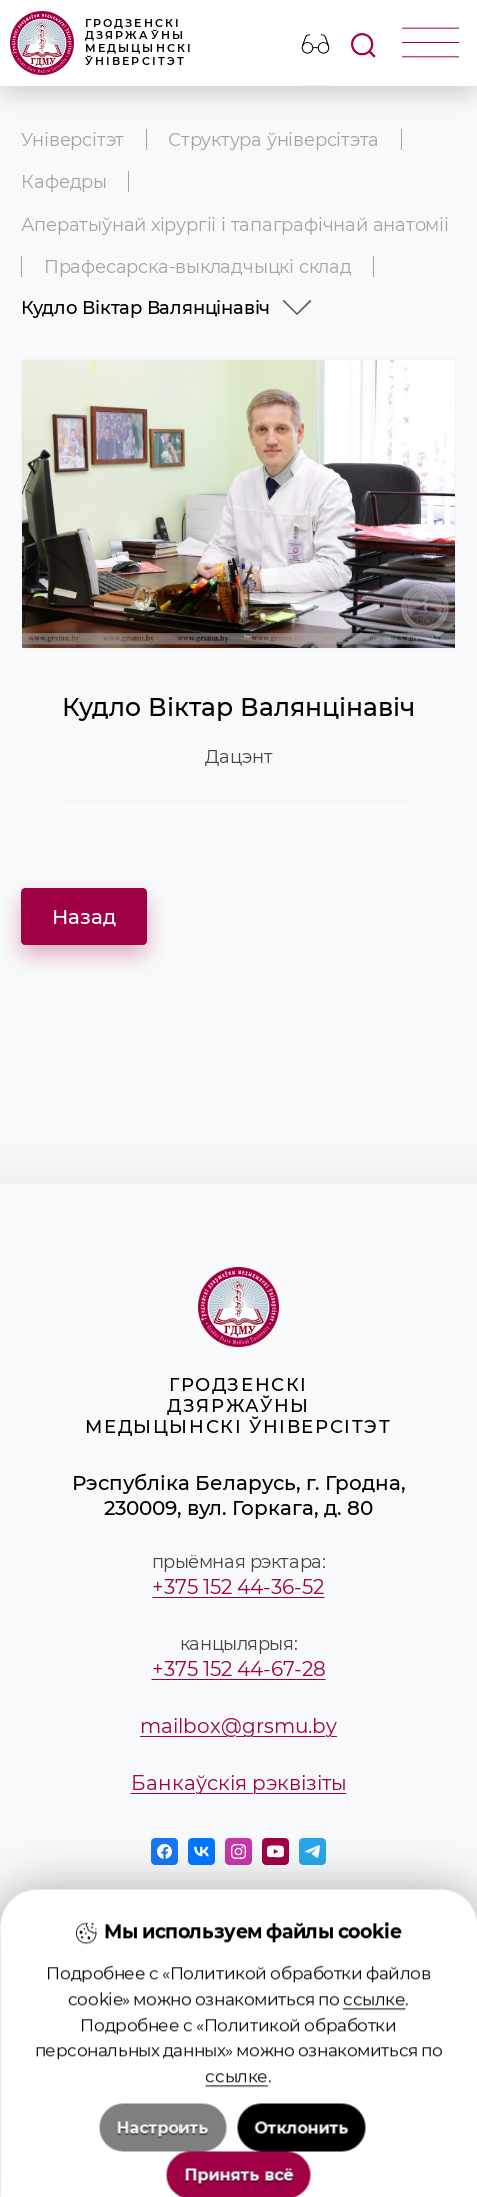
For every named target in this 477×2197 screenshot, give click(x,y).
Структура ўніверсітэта (273, 139)
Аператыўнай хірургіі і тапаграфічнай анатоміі (234, 224)
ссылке (374, 2140)
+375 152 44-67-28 (239, 1668)
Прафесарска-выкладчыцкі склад (198, 266)
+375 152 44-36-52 (238, 1586)
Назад (84, 916)
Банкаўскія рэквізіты (239, 1782)
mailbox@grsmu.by (238, 1725)
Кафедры (64, 181)
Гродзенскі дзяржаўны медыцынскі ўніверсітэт (102, 43)
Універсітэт (72, 139)
